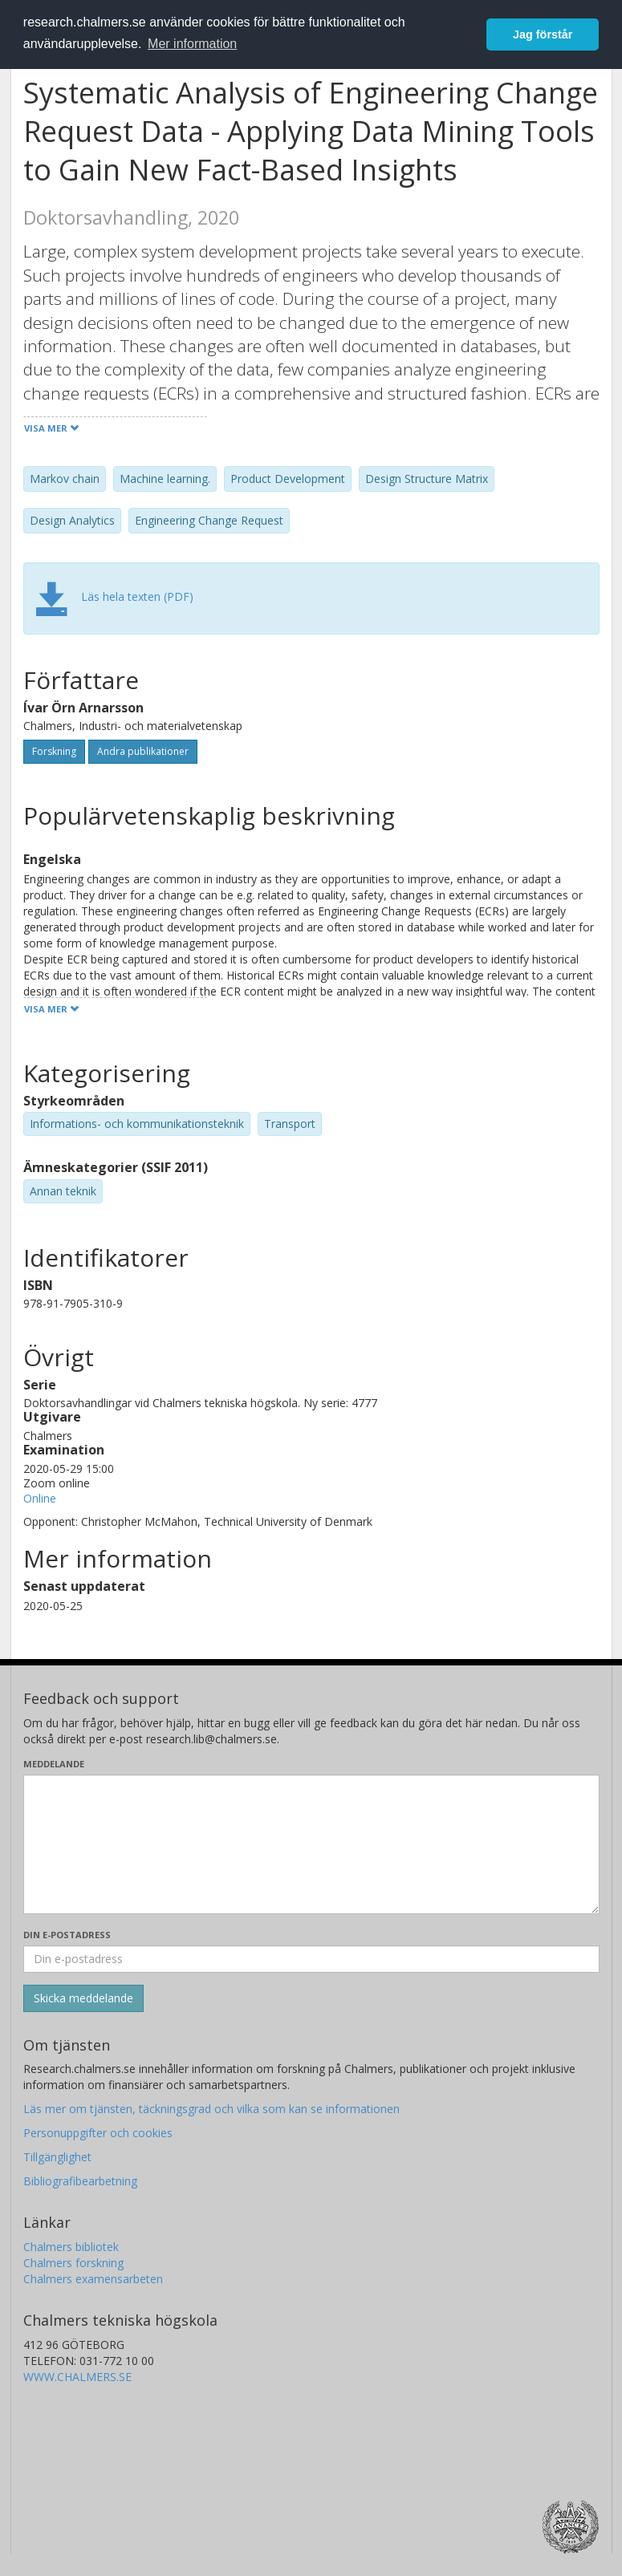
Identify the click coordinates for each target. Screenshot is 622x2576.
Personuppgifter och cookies (98, 2132)
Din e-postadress (67, 1935)
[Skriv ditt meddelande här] (311, 1844)
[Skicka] (83, 1998)
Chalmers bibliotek (71, 2246)
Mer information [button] (192, 44)
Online (39, 1498)
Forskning (54, 751)
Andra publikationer (143, 751)
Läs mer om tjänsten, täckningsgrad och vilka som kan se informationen (211, 2108)
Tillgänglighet (57, 2156)
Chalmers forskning (73, 2262)
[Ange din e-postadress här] (311, 1959)
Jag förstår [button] (542, 34)
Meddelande (53, 1764)
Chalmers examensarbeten (93, 2278)
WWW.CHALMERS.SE (77, 2376)
